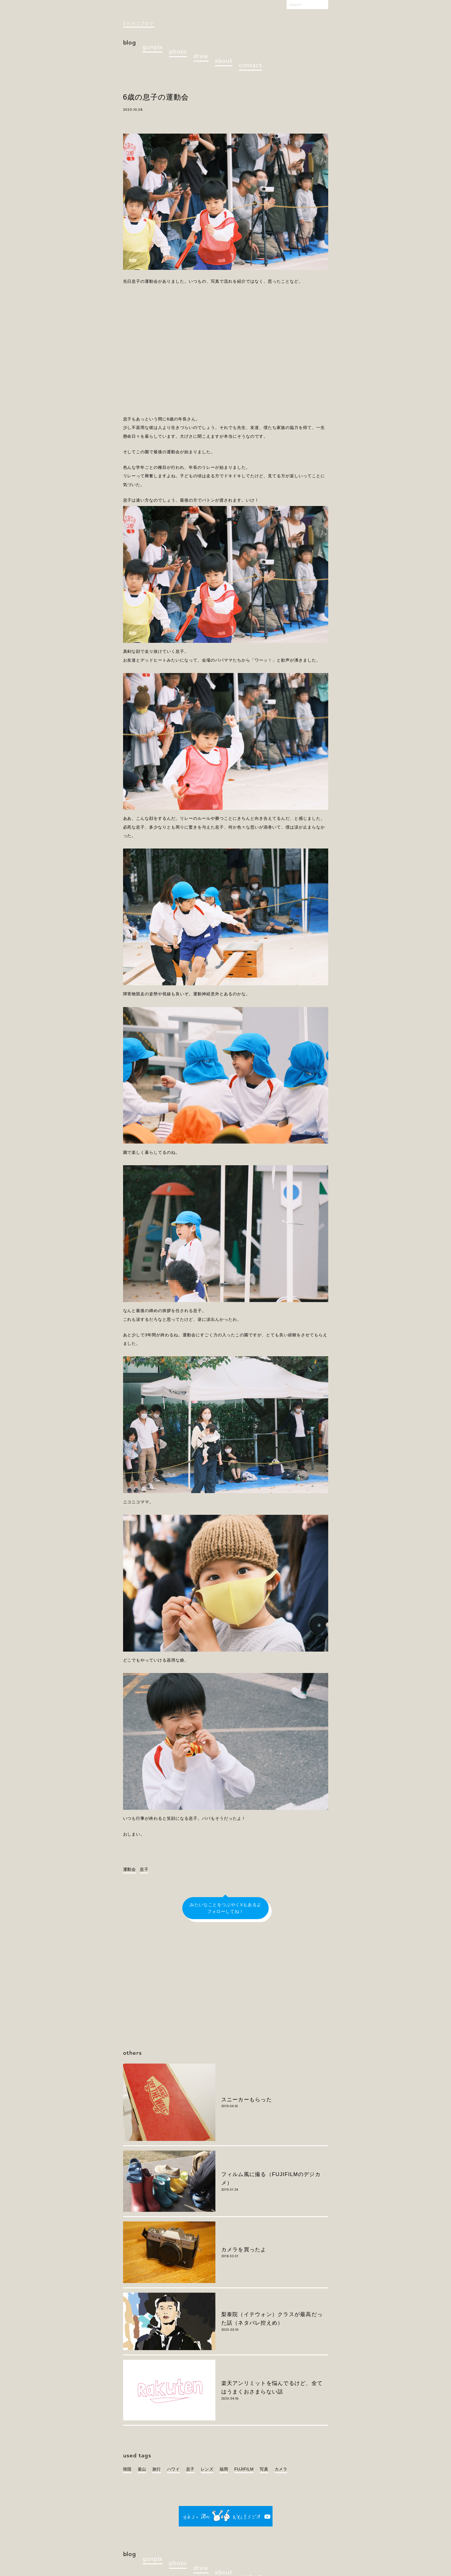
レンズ (207, 2469)
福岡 (223, 2469)
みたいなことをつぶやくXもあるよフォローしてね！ (225, 1908)
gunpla (152, 46)
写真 (264, 2469)
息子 (144, 1869)
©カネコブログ (138, 23)
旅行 (156, 2469)
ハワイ (173, 2469)
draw (201, 55)
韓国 (127, 2469)
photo (178, 51)
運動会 (129, 1869)
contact (250, 64)
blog (129, 42)
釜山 (142, 2469)
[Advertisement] (225, 347)
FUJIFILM (244, 2469)
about (223, 60)
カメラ (281, 2469)
